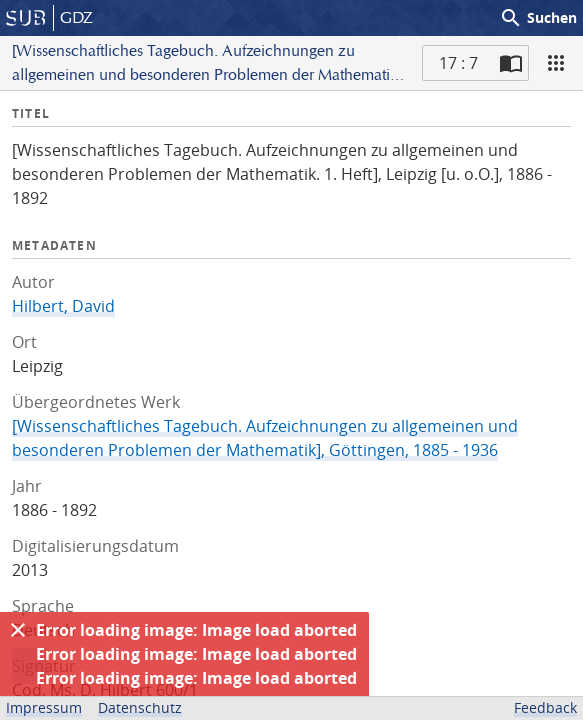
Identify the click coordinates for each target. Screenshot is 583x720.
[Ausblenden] (18, 630)
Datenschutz (140, 707)
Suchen (538, 18)
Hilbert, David (63, 306)
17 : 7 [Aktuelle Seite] (458, 63)
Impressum (44, 707)
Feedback (545, 707)
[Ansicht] (556, 63)
